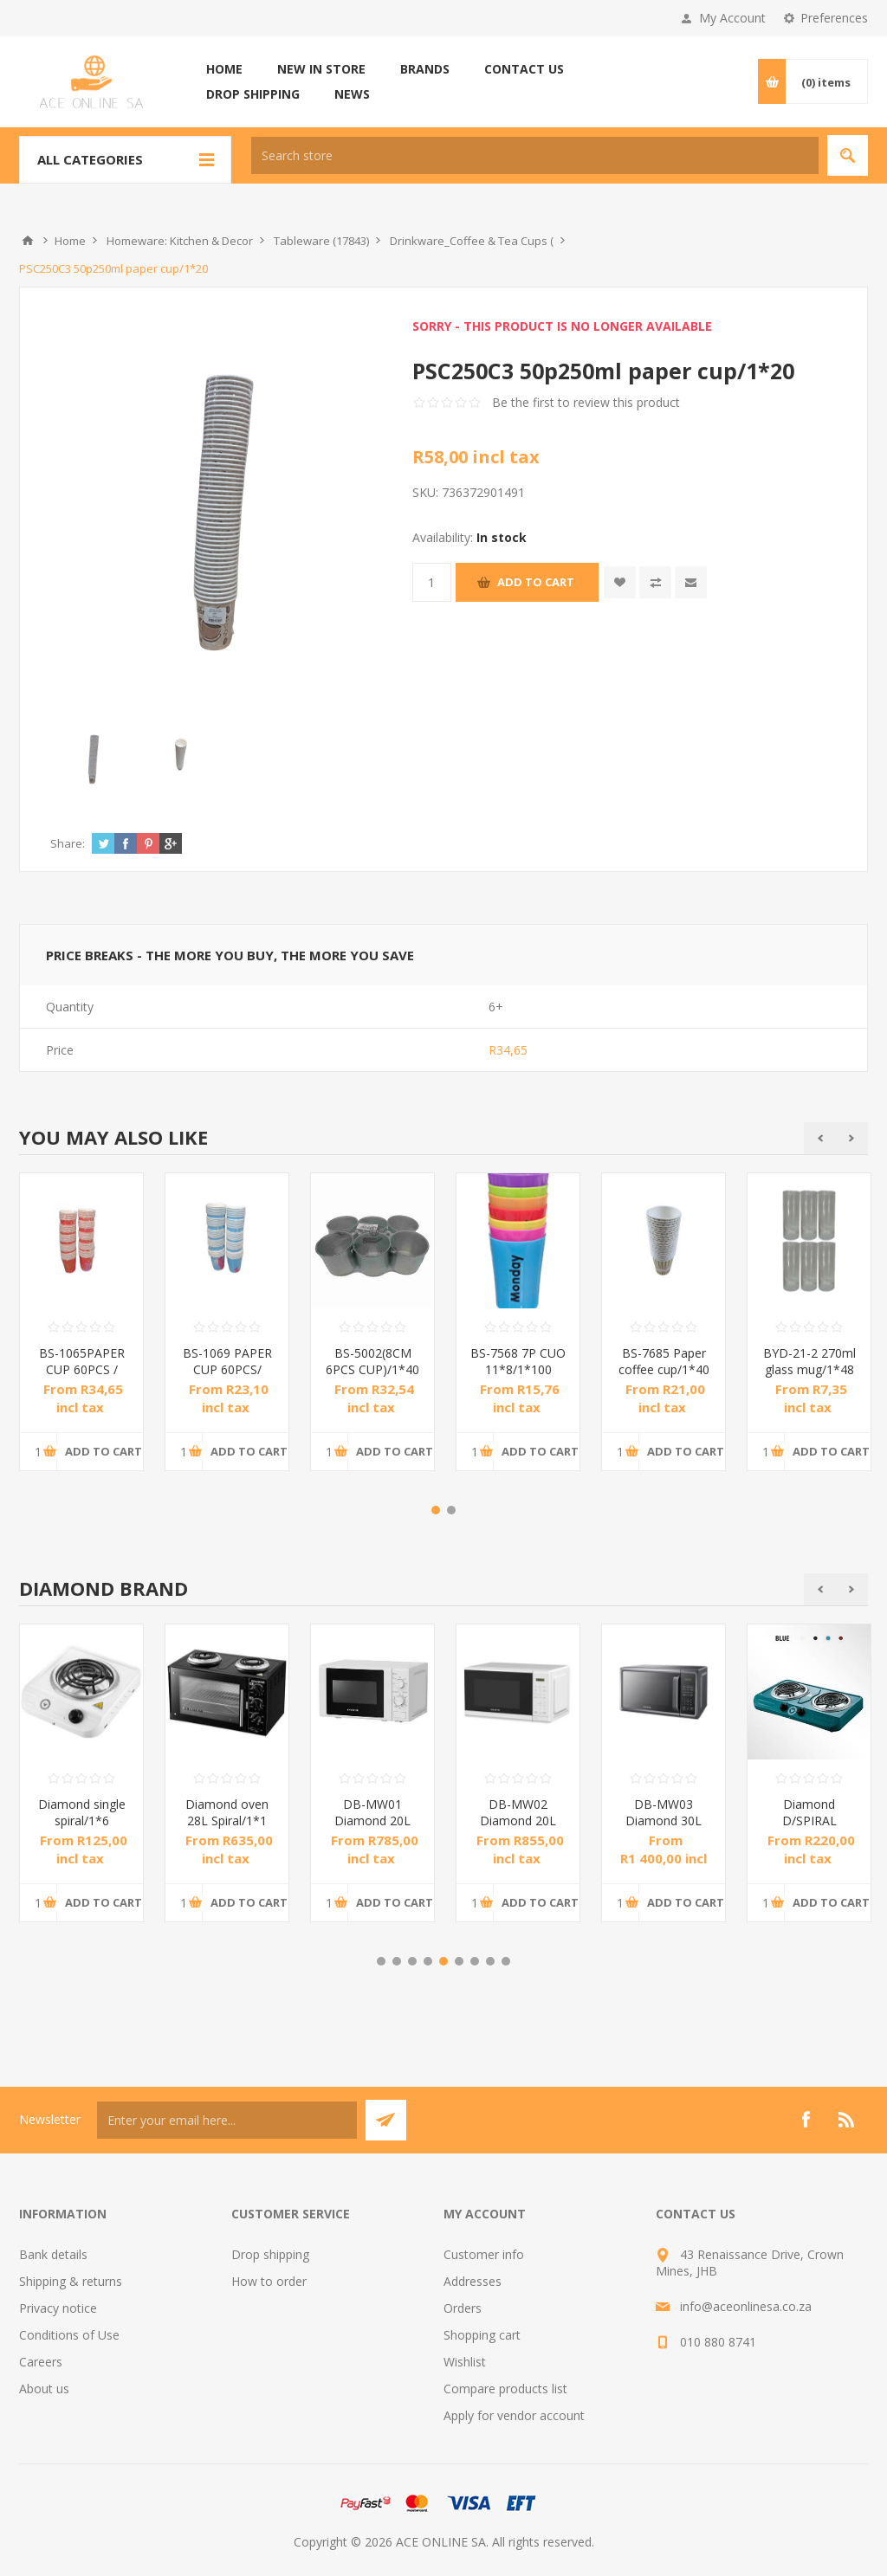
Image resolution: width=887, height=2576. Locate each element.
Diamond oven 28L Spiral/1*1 (227, 1812)
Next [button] (852, 1138)
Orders (463, 2308)
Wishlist (465, 2361)
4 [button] (428, 1961)
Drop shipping (270, 2254)
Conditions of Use (69, 2335)
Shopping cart (482, 2335)
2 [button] (451, 1510)
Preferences (834, 18)
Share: (67, 843)
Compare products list (505, 2388)
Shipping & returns (70, 2281)
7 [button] (474, 1961)
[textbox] (535, 155)
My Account (732, 18)
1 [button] (435, 1510)
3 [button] (412, 1961)
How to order (269, 2281)
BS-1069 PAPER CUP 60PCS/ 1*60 (227, 1369)
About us (44, 2388)
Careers (40, 2361)
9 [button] (506, 1961)
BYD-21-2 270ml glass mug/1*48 (809, 1361)
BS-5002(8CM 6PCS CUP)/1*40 (372, 1361)
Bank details (53, 2254)
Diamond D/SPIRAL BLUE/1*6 (809, 1820)
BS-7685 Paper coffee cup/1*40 (663, 1361)
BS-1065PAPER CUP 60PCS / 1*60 (82, 1369)
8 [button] (490, 1961)
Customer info (484, 2254)
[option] (81, 1334)
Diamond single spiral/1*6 (82, 1812)
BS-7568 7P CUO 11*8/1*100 (518, 1361)
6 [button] (459, 1961)
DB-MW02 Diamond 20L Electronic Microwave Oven (518, 1829)
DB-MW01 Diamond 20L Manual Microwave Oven (373, 1829)
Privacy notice (58, 2308)
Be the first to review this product (586, 402)
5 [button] (443, 1961)
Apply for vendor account (514, 2415)
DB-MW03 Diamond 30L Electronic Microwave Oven (664, 1829)
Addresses (473, 2281)
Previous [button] (820, 1138)
